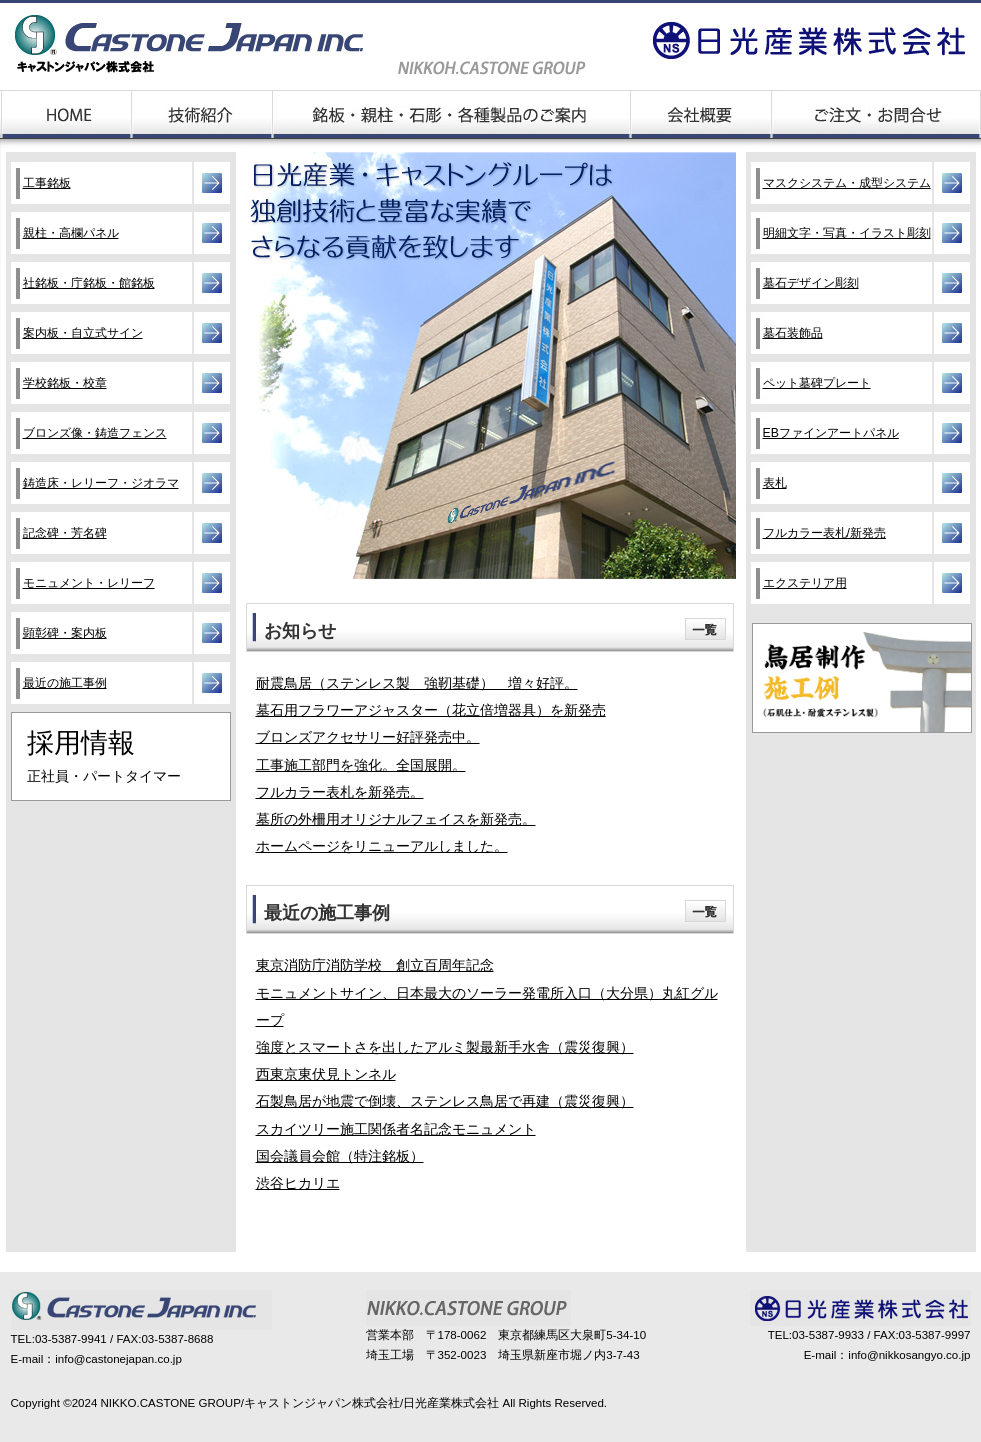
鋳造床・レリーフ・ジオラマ (101, 483)
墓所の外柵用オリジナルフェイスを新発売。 (396, 819)
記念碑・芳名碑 (65, 533)
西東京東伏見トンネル (326, 1074)
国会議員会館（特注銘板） (340, 1156)
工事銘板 (47, 183)
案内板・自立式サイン (83, 333)
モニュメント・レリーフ (89, 583)
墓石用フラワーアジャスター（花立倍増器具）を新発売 (431, 710)
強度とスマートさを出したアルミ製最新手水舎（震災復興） (445, 1047)
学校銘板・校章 (65, 383)
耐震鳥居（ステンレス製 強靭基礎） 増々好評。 (417, 683)
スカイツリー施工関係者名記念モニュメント (396, 1129)
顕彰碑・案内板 (65, 633)
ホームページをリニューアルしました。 (382, 846)
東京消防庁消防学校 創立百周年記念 (375, 965)
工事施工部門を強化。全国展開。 (361, 765)
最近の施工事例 (65, 683)
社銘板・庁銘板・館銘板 (89, 283)
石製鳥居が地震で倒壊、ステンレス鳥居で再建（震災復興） (445, 1101)
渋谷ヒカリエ (298, 1183)
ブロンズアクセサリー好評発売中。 (368, 737)
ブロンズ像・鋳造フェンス (95, 433)
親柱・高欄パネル (71, 233)
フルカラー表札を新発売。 (340, 792)
